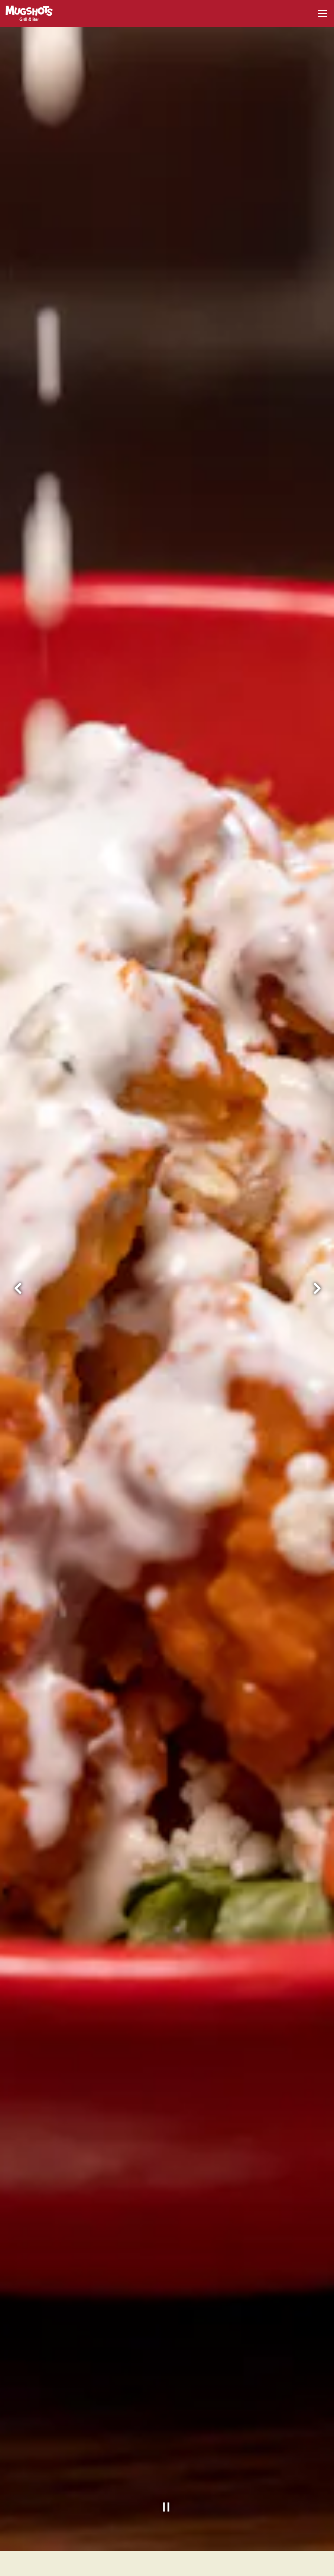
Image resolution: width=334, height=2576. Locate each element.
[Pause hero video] (167, 2451)
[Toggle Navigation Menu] (322, 13)
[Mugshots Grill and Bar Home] (32, 13)
